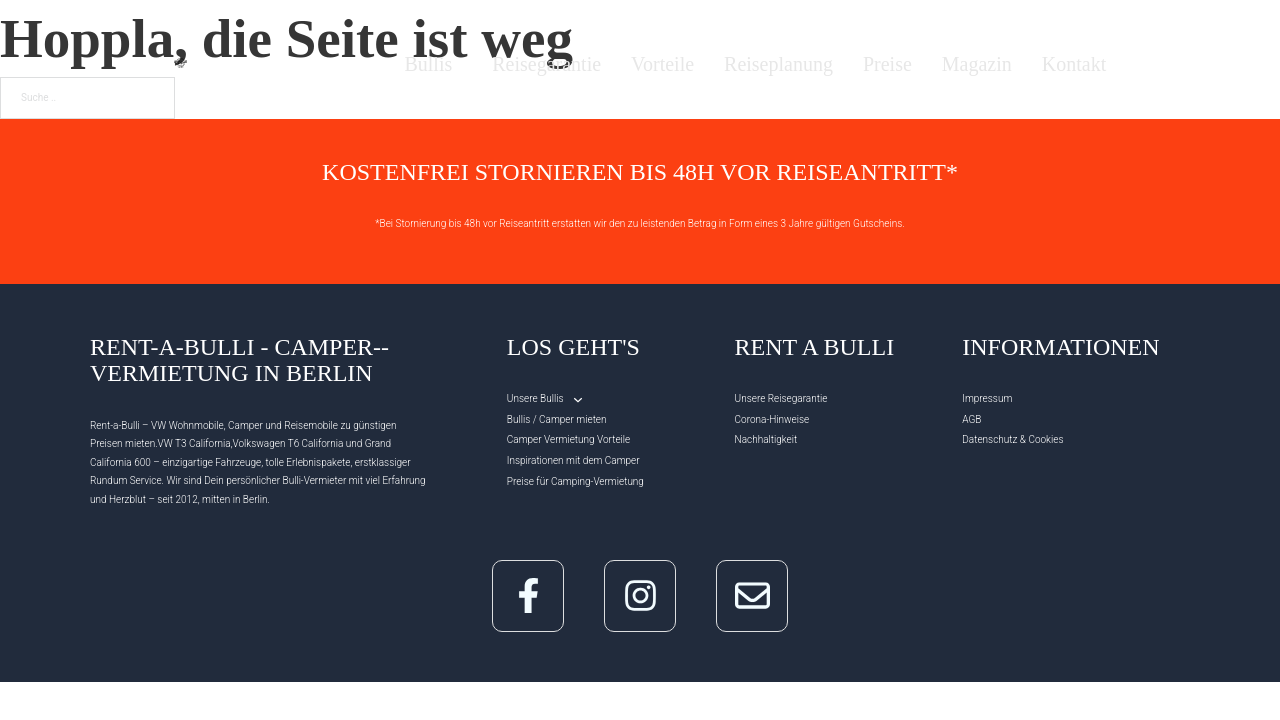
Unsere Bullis (535, 398)
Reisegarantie (546, 65)
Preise (887, 65)
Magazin (977, 65)
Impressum (987, 398)
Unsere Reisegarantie (781, 398)
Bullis (428, 64)
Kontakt (1074, 65)
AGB (971, 419)
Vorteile (662, 65)
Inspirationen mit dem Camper (573, 460)
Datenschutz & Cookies (1012, 439)
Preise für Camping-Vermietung (575, 481)
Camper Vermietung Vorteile (568, 439)
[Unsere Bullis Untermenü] (578, 400)
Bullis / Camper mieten (557, 419)
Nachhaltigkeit (766, 439)
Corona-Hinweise (772, 419)
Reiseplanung (778, 65)
